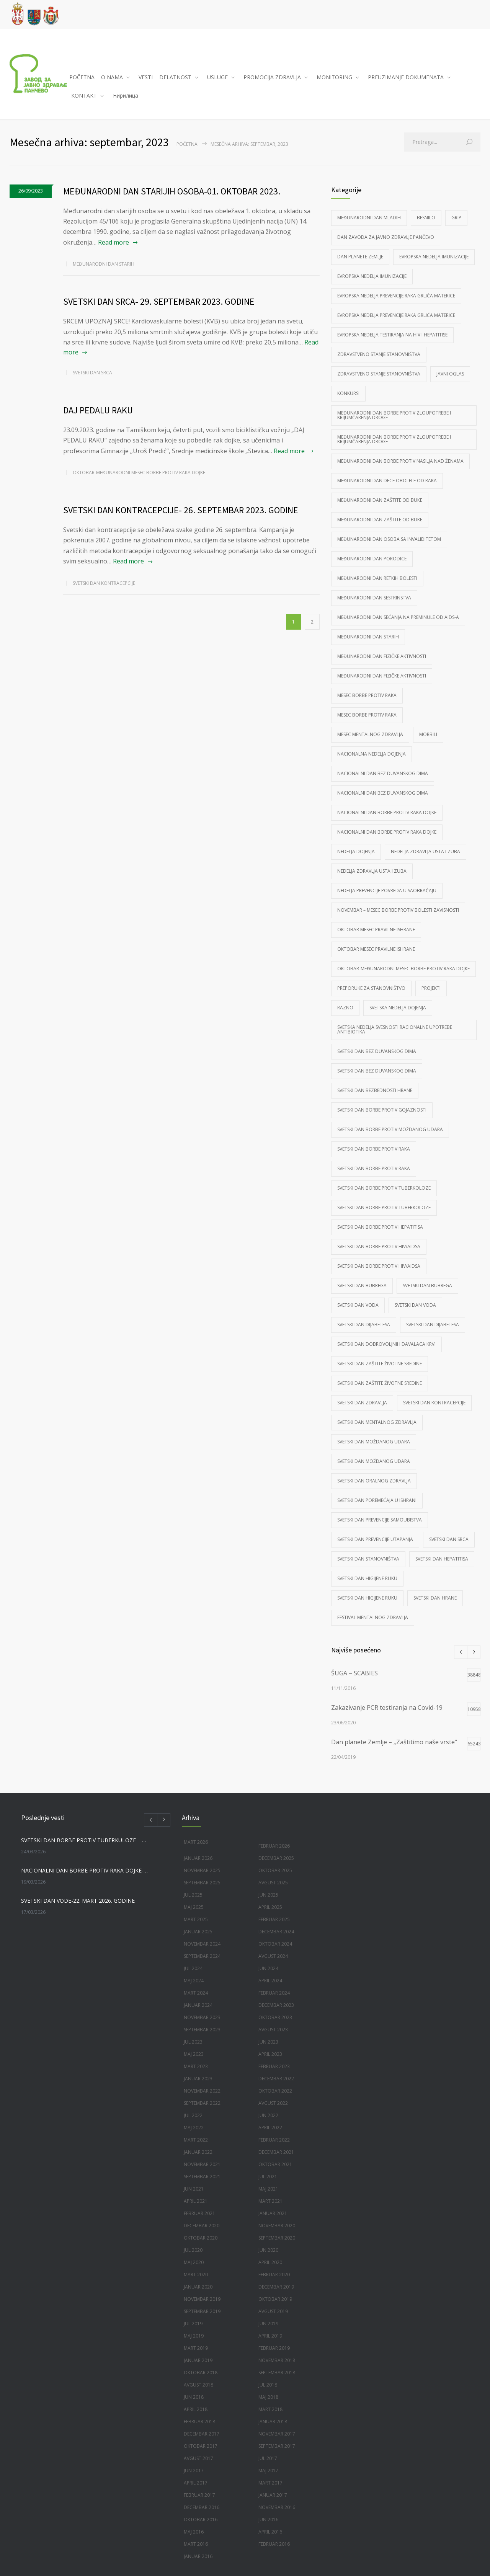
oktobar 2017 (200, 2446)
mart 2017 (270, 2483)
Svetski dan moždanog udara (373, 1441)
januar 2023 (198, 2078)
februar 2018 (199, 2421)
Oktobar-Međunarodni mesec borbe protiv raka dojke (139, 472)
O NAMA (112, 77)
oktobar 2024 (275, 1944)
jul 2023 (193, 2042)
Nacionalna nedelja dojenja (371, 754)
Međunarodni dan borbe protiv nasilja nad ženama (400, 461)
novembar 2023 (202, 2017)
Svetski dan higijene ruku (367, 1578)
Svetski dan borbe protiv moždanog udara (390, 1129)
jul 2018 (267, 2385)
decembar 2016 (201, 2507)
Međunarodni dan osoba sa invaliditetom (389, 539)
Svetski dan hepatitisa (441, 1559)
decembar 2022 (276, 2078)
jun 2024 (268, 1968)
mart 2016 (196, 2544)
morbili (428, 734)
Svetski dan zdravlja (362, 1402)
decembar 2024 (276, 1931)
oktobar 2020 (200, 2238)
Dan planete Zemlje (360, 256)
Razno (345, 1007)
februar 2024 (274, 1993)
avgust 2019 (273, 2311)
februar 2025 (274, 1919)
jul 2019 (193, 2323)
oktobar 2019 (275, 2299)
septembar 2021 (202, 2176)
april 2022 (270, 2127)
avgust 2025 (273, 1882)
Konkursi (348, 393)
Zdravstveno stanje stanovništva (378, 354)
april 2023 (270, 2054)
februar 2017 (199, 2495)
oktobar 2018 (200, 2372)
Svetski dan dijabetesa (363, 1324)
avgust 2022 (273, 2103)
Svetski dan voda (358, 1305)
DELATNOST (175, 77)
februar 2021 (199, 2213)
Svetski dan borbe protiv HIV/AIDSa (378, 1246)
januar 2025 (198, 1931)
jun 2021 (194, 2189)
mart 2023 (196, 2066)
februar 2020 (274, 2274)
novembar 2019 (202, 2299)
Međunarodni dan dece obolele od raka (387, 480)
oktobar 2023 (275, 2017)
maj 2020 (194, 2262)
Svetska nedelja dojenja (397, 1007)
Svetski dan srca (92, 372)
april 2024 (270, 1980)
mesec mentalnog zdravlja (370, 734)
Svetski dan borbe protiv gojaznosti (381, 1110)
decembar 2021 (276, 2152)
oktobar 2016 (200, 2519)
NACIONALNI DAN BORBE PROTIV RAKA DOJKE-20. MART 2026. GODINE (84, 1870)
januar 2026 (198, 1858)
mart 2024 (196, 1993)
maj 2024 (194, 1980)
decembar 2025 (276, 1858)
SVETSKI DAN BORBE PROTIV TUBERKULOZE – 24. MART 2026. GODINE (84, 1840)
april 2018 (195, 2409)
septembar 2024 (202, 1956)
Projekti (431, 988)
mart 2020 (196, 2274)
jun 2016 (268, 2519)
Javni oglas (450, 374)
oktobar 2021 (275, 2164)
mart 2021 (270, 2201)
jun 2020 (268, 2250)
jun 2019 (268, 2323)
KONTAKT (84, 95)
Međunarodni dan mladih (369, 217)
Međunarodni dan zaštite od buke (379, 500)
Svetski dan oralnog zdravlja (374, 1480)
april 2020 (270, 2262)
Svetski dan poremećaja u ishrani (376, 1500)
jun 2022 (268, 2115)
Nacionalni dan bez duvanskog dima (382, 773)
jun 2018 (194, 2397)
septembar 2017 (276, 2446)
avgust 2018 (198, 2385)
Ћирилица (125, 95)
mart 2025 (196, 1919)
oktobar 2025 (275, 1870)
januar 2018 (272, 2421)
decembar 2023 (276, 2005)
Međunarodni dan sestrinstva (374, 597)
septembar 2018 (276, 2372)
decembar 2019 (276, 2287)
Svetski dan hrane (435, 1598)
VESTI (146, 77)
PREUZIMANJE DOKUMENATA (406, 77)
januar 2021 (272, 2213)
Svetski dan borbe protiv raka (373, 1149)
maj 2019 (194, 2336)
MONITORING (334, 77)
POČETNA (82, 77)
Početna (187, 144)
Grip (456, 217)
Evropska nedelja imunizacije (434, 256)
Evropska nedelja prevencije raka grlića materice (396, 295)
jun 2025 (268, 1895)
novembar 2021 (202, 2164)
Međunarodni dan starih (103, 264)
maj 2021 (268, 2189)
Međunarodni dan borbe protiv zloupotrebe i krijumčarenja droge (394, 415)
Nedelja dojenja (356, 851)
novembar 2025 (202, 1870)
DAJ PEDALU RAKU (98, 410)
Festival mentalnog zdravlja (372, 1617)
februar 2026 (274, 1846)
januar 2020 (198, 2287)
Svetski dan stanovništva (368, 1559)
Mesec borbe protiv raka (367, 695)
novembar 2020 (276, 2225)
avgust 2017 (198, 2458)
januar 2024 (198, 2005)
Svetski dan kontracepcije (104, 583)
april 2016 (270, 2532)
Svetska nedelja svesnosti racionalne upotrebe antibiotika (394, 1029)
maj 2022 (194, 2127)
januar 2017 (272, 2495)
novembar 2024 (202, 1944)
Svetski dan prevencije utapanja (375, 1539)
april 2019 (270, 2336)
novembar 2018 (276, 2360)
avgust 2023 (273, 2029)
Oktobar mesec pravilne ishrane (376, 929)
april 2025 (270, 1907)
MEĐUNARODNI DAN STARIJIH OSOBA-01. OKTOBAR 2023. (171, 191)
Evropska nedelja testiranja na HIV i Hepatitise (392, 334)
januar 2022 (198, 2152)
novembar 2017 (276, 2434)
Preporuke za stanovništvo (371, 988)
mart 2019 (196, 2348)
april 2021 (195, 2201)
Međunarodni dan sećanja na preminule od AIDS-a (398, 617)
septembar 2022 (202, 2103)
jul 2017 (267, 2458)
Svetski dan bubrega (362, 1285)
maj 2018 (268, 2397)
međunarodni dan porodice (372, 558)
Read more (113, 242)
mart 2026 (196, 1842)
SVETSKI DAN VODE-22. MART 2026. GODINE (78, 1900)
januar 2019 (198, 2360)
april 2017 (195, 2483)
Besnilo (426, 217)
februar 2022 (274, 2140)
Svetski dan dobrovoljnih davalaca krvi (386, 1344)
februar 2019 (274, 2348)
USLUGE (217, 77)
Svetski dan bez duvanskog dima (376, 1051)
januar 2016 (198, 2556)
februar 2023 (274, 2066)
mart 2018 (270, 2409)
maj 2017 (268, 2470)
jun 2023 (268, 2042)
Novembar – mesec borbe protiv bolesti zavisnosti (398, 910)
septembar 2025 (202, 1882)
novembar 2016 (276, 2507)
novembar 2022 (202, 2091)
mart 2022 (196, 2140)
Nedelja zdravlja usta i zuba (425, 851)
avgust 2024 (273, 1956)
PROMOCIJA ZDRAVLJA (272, 77)
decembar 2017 (201, 2434)
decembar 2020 (201, 2225)
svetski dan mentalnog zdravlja (376, 1422)
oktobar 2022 (275, 2091)
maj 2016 (194, 2532)
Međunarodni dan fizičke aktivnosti (381, 656)
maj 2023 (194, 2054)
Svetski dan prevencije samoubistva (379, 1520)
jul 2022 (193, 2115)
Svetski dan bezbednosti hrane (374, 1090)
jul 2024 (193, 1968)
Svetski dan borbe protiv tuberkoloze (384, 1188)
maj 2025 (194, 1907)
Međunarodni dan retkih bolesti (377, 578)
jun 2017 (194, 2470)
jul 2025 (193, 1895)
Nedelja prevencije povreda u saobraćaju (386, 890)
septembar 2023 (202, 2029)
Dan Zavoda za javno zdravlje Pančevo (385, 237)
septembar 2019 (202, 2311)
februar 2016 (274, 2544)
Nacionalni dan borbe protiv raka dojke (386, 812)
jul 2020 (193, 2250)
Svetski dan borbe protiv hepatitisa (380, 1227)
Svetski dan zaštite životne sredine (379, 1363)
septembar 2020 (276, 2238)
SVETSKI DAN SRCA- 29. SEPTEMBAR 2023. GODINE (159, 301)
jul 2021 (267, 2176)
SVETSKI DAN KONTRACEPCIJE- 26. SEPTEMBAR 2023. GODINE (180, 510)
